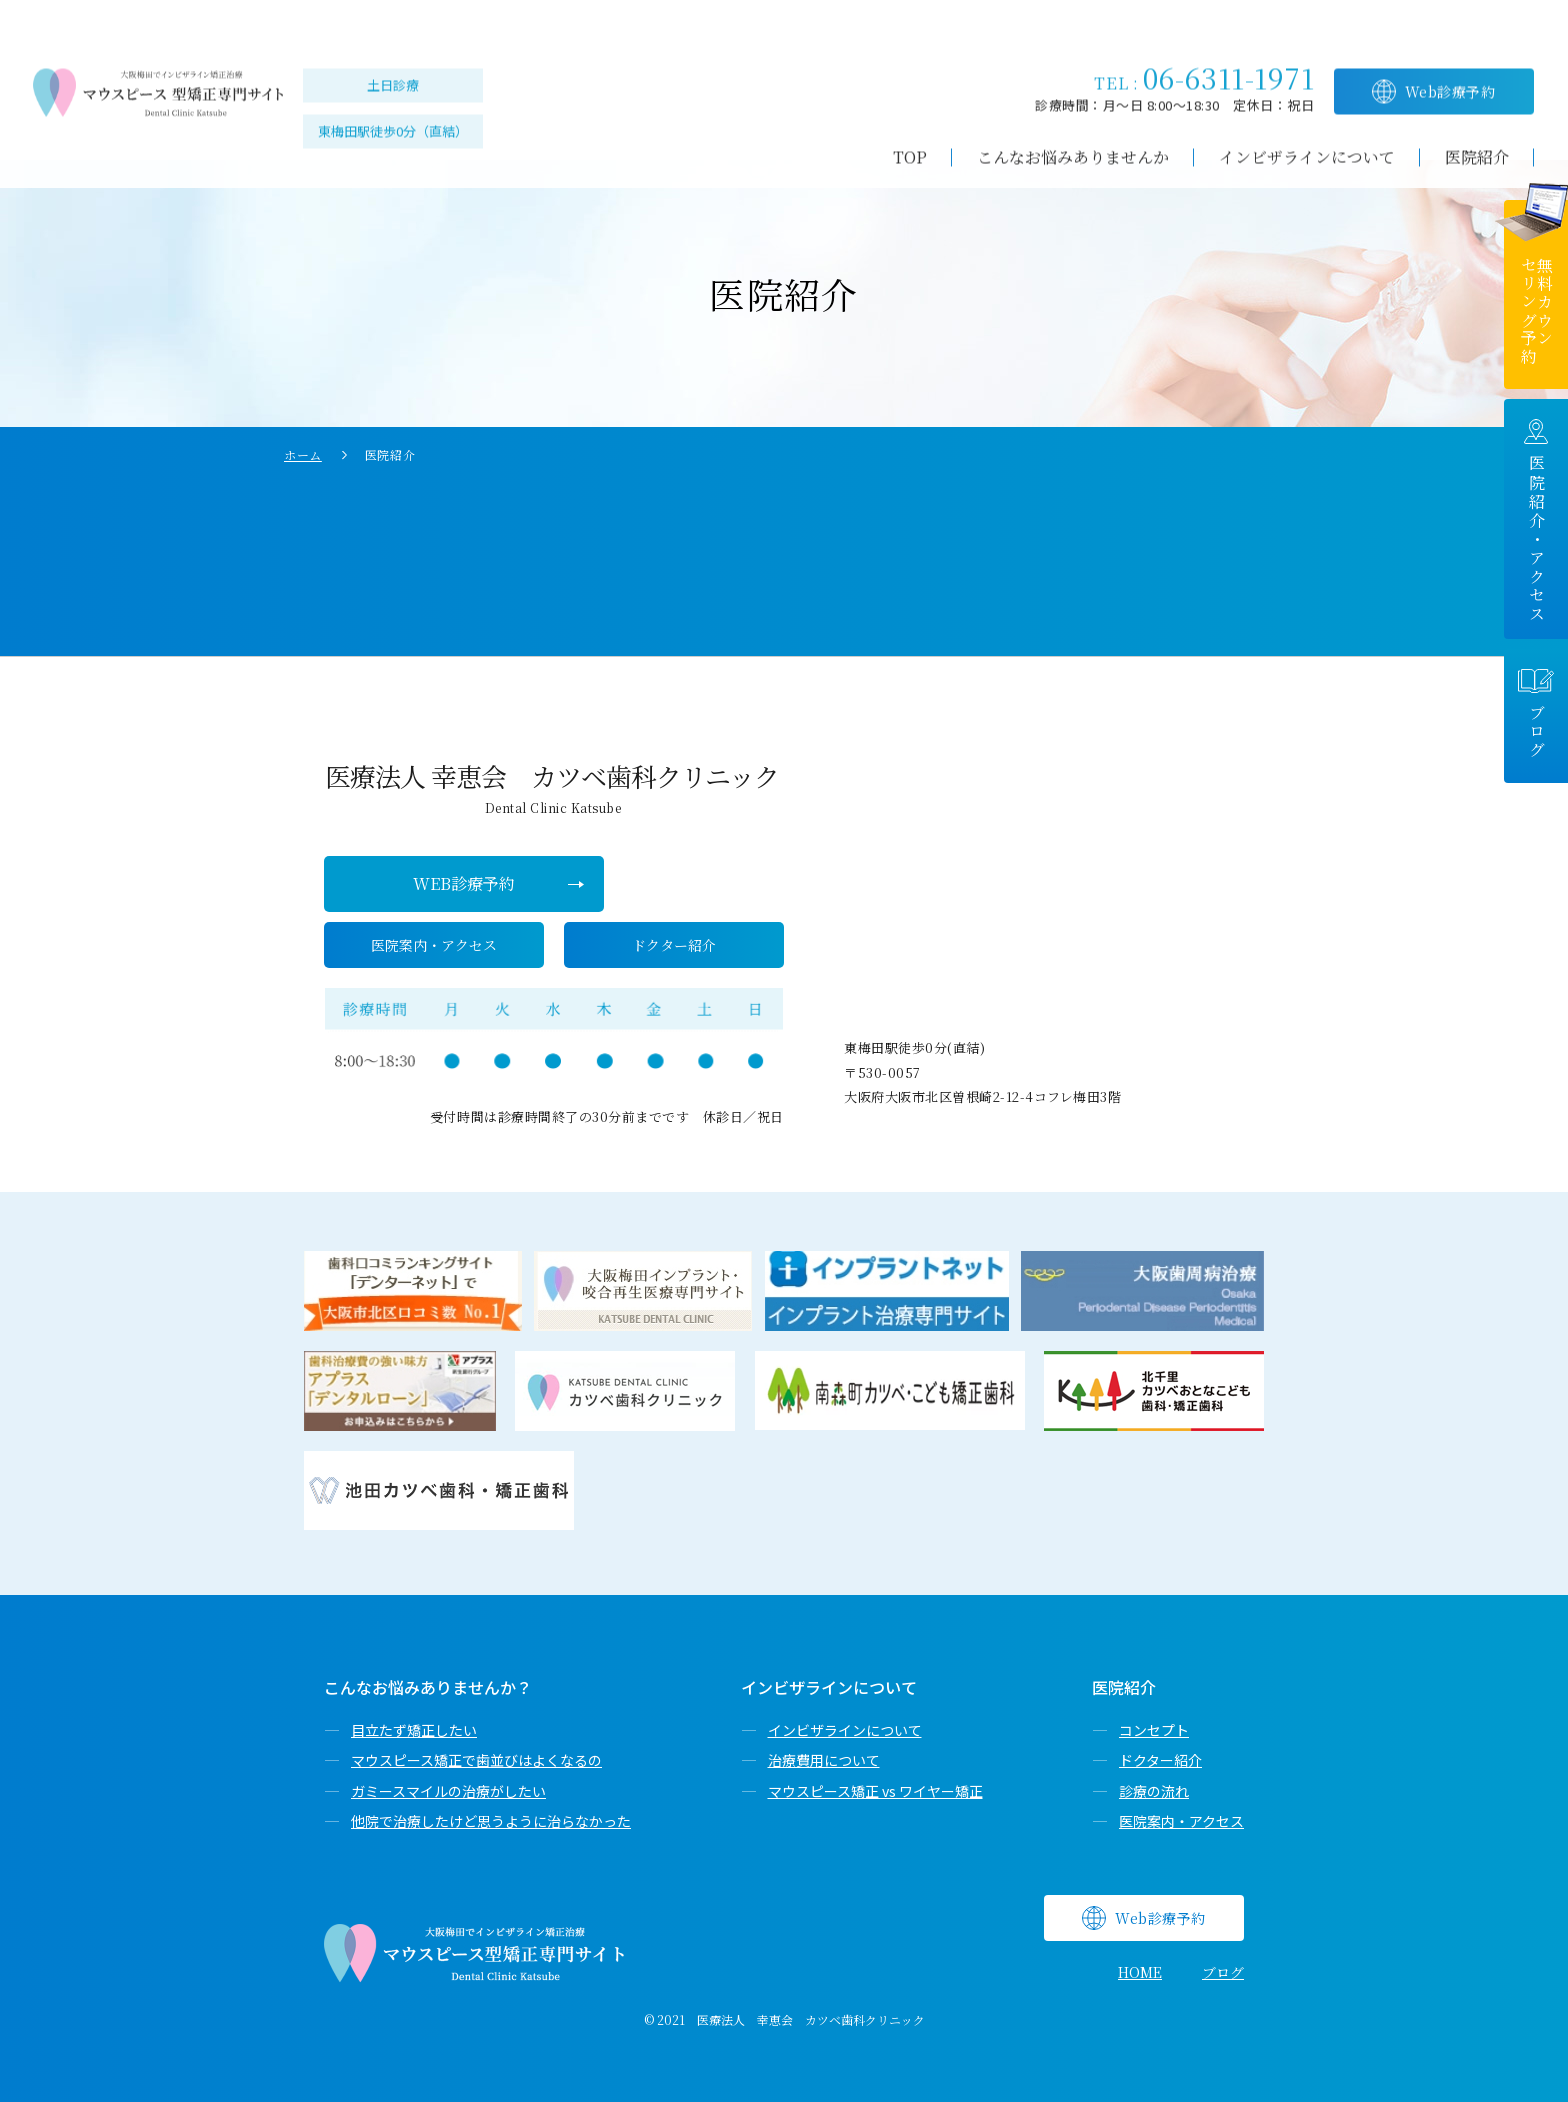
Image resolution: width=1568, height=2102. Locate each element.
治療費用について (824, 1760)
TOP (910, 128)
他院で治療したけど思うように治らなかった (491, 1821)
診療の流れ (1154, 1791)
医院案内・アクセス (1181, 1821)
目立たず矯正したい (414, 1730)
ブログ (1223, 1972)
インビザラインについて (845, 1730)
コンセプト (1154, 1730)
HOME (1140, 1972)
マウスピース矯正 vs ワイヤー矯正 (875, 1791)
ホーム (303, 454)
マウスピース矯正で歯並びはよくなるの (476, 1760)
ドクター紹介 (1160, 1760)
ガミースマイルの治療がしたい (448, 1791)
